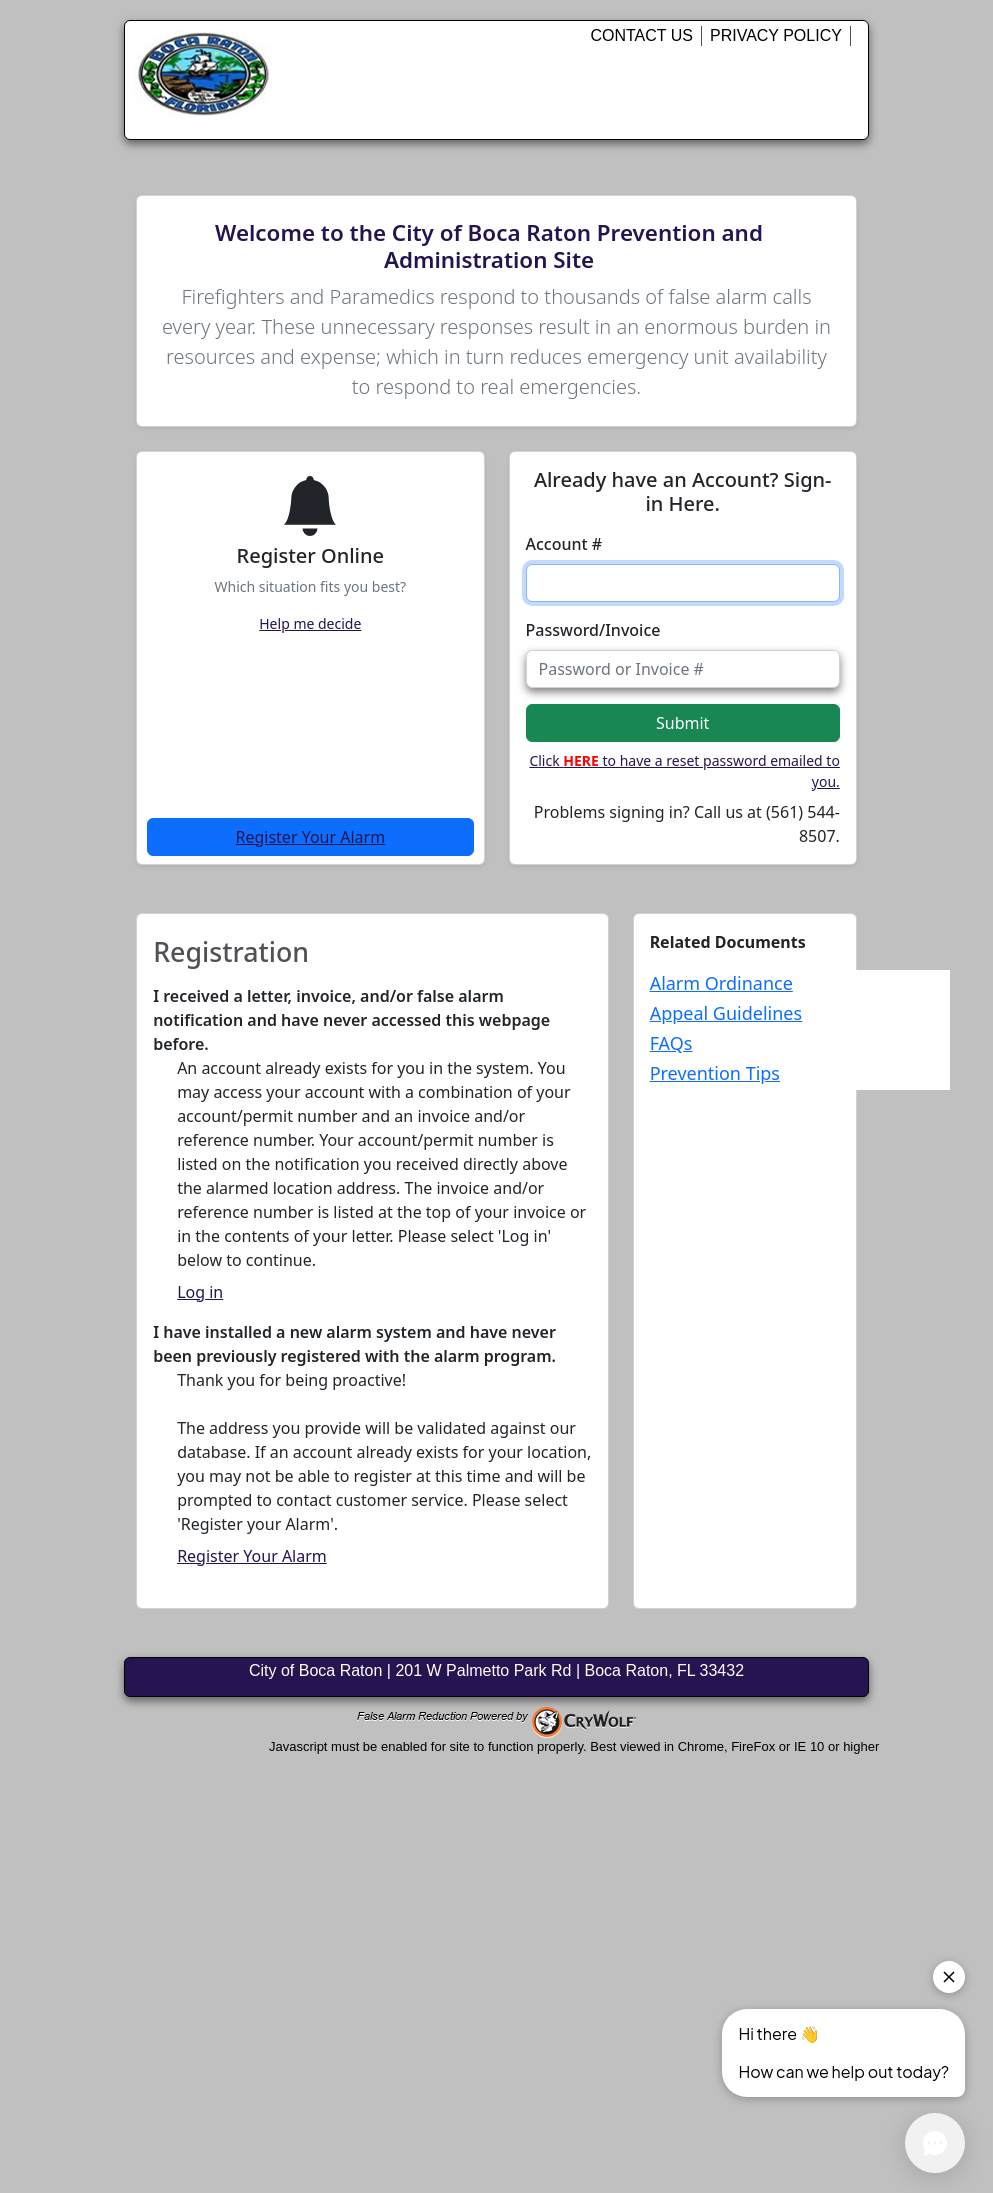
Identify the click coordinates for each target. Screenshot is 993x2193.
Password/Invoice (593, 630)
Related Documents (728, 942)
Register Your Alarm (310, 837)
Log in (200, 1292)
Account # (564, 544)
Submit (682, 723)
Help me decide (310, 623)
